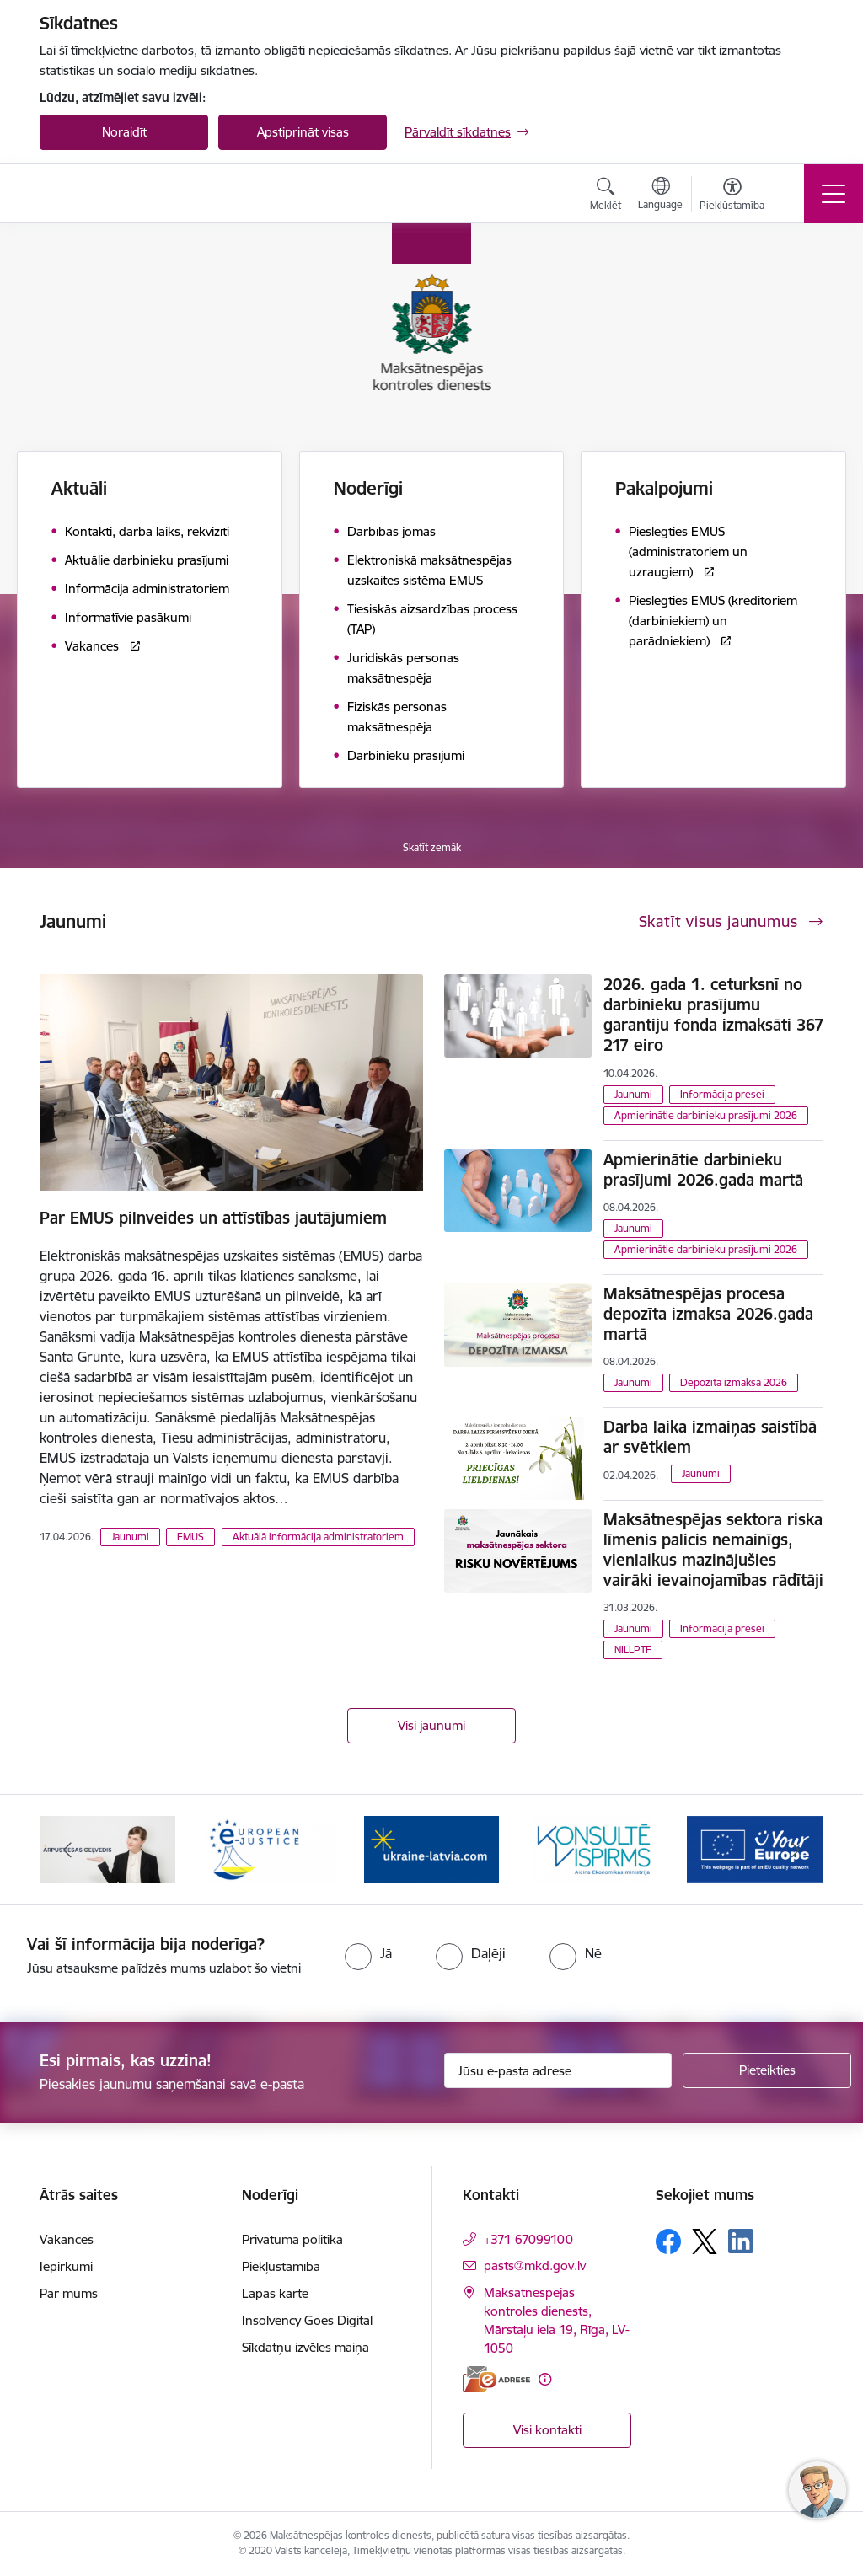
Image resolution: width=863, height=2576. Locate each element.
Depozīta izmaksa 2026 (733, 1382)
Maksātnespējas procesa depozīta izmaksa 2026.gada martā (708, 1313)
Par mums (69, 2293)
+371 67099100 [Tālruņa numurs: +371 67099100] (528, 2239)
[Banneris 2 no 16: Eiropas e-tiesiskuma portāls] (269, 1848)
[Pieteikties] (767, 2070)
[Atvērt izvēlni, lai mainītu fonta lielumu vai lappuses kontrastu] (732, 196)
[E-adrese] (496, 2379)
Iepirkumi (66, 2266)
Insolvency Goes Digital (307, 2320)
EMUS (190, 1536)
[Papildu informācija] (545, 2379)
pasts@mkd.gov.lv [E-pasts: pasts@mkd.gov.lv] (535, 2265)
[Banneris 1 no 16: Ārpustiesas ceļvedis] (107, 1848)
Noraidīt (124, 132)
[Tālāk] (795, 1850)
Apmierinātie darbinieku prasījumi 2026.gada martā (703, 1169)
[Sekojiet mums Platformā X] (704, 2241)
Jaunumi (130, 1536)
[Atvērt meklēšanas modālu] (606, 196)
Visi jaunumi (431, 1725)
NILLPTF (632, 1649)
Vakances (67, 2239)
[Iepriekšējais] (67, 1850)
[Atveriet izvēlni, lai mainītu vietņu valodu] (660, 195)
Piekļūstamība (281, 2266)
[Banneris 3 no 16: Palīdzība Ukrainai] (431, 1848)
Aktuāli (79, 488)
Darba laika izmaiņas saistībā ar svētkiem (710, 1437)
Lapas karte (275, 2293)
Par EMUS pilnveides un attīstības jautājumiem (213, 1218)
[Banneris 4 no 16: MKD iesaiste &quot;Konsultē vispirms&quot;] (593, 1848)
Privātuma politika (292, 2239)
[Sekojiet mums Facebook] (668, 2241)
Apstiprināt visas (303, 132)
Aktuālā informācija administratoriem (318, 1536)
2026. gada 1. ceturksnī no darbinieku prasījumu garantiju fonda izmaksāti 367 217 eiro (713, 1014)
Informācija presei (722, 1094)
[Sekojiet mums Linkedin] (740, 2241)
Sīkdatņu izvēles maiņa (305, 2347)
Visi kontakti (547, 2430)
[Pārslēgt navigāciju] (833, 193)
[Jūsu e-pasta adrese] (558, 2070)
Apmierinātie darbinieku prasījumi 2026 (705, 1115)
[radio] (368, 1953)
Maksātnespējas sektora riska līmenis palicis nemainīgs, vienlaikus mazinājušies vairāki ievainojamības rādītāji (713, 1549)
